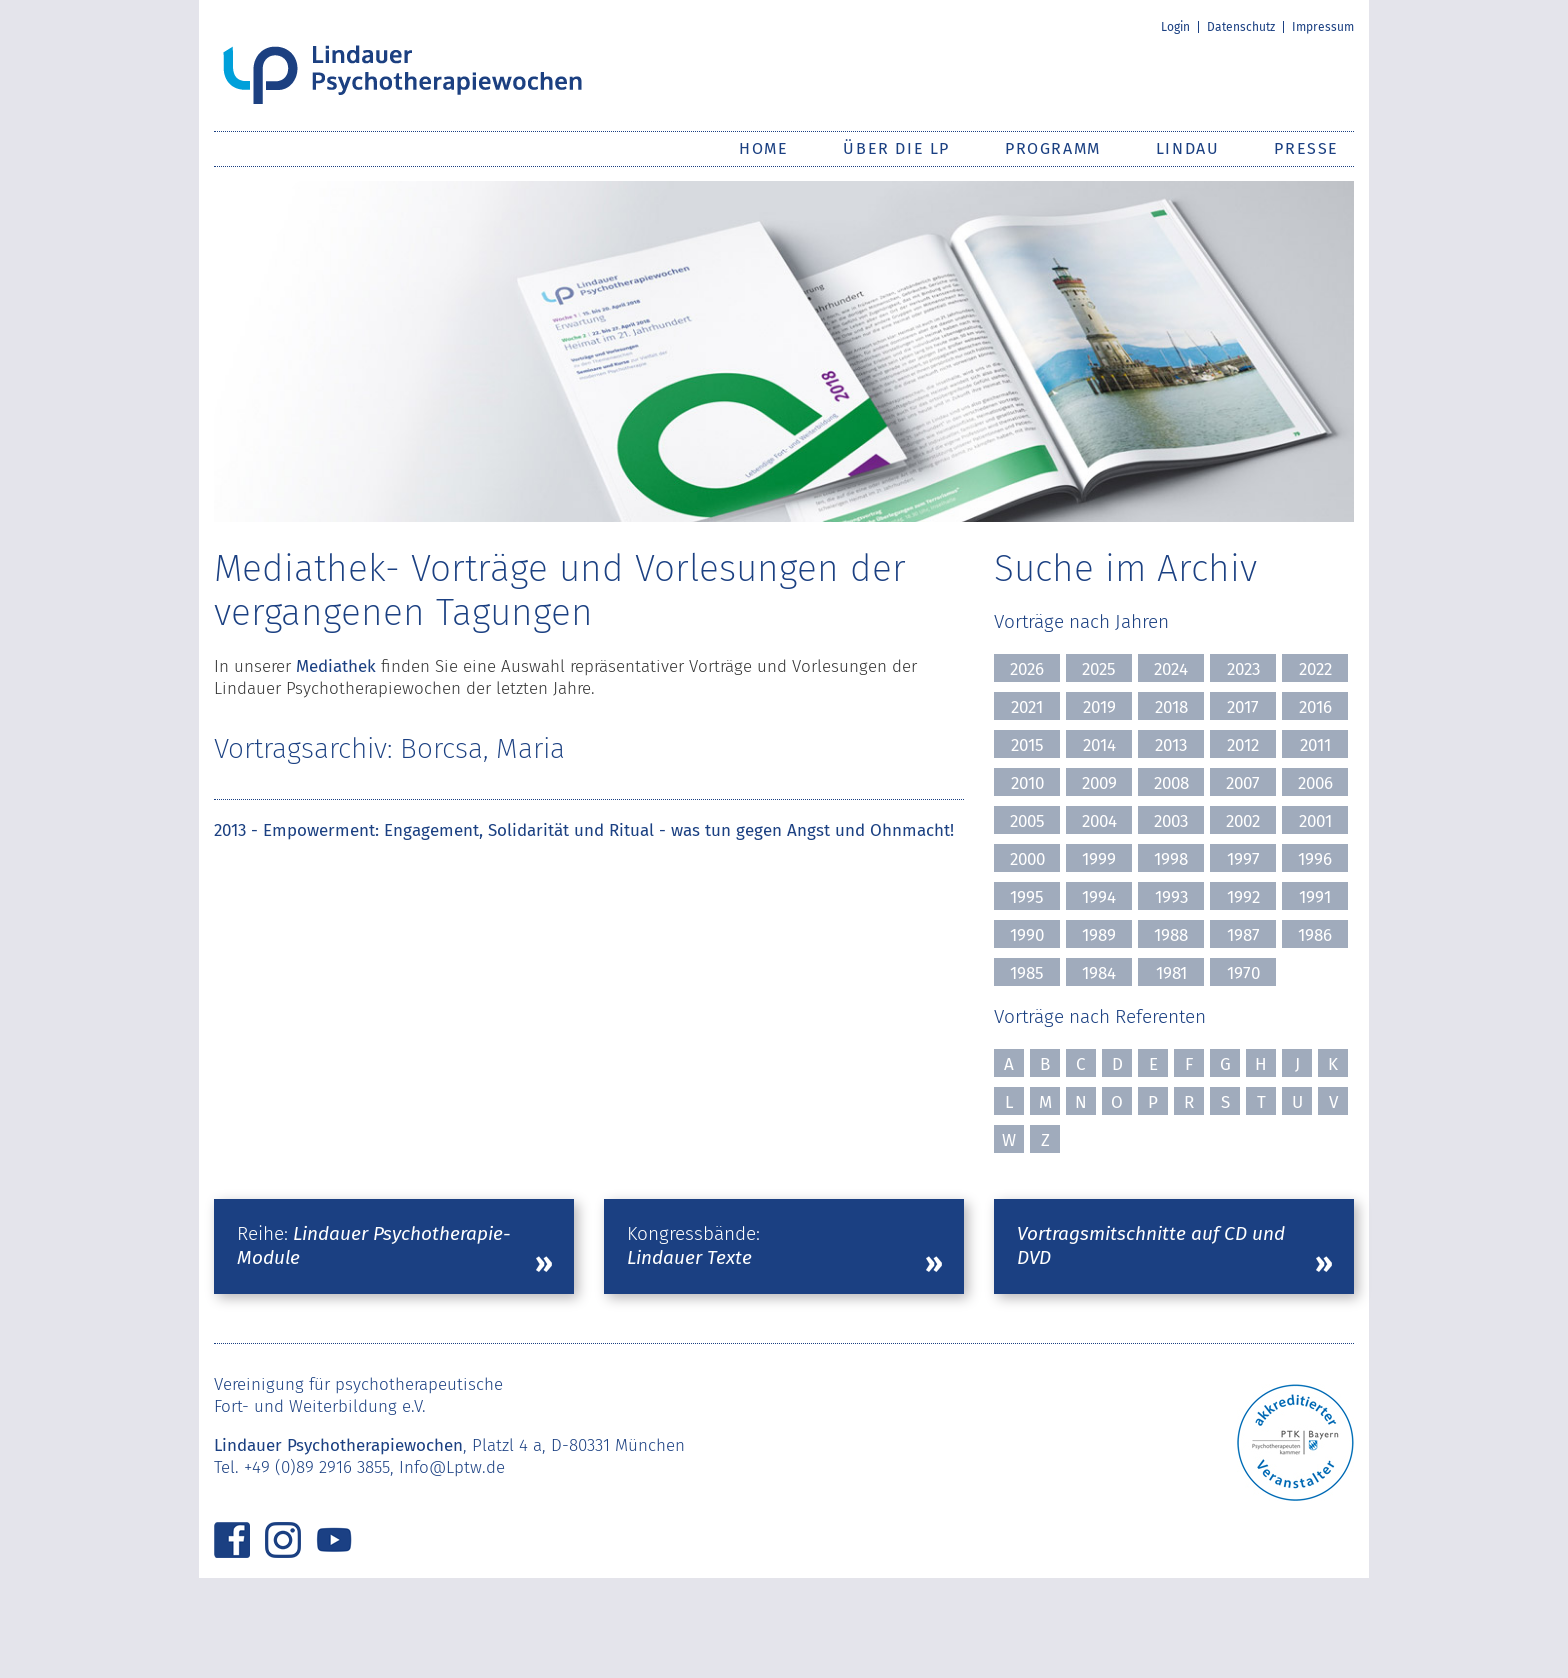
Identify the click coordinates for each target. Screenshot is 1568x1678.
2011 (1315, 745)
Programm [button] (1053, 148)
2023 (1243, 669)
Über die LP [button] (896, 148)
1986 (1315, 935)
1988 (1171, 935)
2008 (1171, 783)
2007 (1243, 783)
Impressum (1323, 27)
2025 (1099, 669)
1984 (1099, 973)
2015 (1027, 745)
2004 (1099, 821)
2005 (1027, 821)
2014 (1099, 745)
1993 (1171, 897)
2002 (1243, 821)
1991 (1315, 897)
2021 (1027, 707)
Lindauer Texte (689, 1257)
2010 (1027, 783)
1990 (1027, 935)
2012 (1243, 745)
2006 (1315, 783)
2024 (1171, 669)
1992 (1243, 897)
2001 (1315, 821)
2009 (1099, 783)
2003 (1171, 821)
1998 (1171, 859)
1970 (1243, 973)
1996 (1315, 859)
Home (763, 148)
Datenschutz (1241, 27)
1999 (1099, 859)
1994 (1099, 897)
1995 (1027, 897)
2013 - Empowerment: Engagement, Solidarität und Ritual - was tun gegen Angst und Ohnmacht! (584, 830)
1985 (1027, 973)
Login (1175, 27)
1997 (1243, 859)
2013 (1171, 745)
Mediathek (336, 666)
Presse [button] (1306, 148)
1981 (1171, 973)
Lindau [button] (1188, 148)
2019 (1099, 707)
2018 (1171, 707)
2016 (1315, 707)
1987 (1243, 935)
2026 (1027, 669)
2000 (1027, 859)
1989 (1099, 935)
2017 (1243, 707)
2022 (1315, 669)
